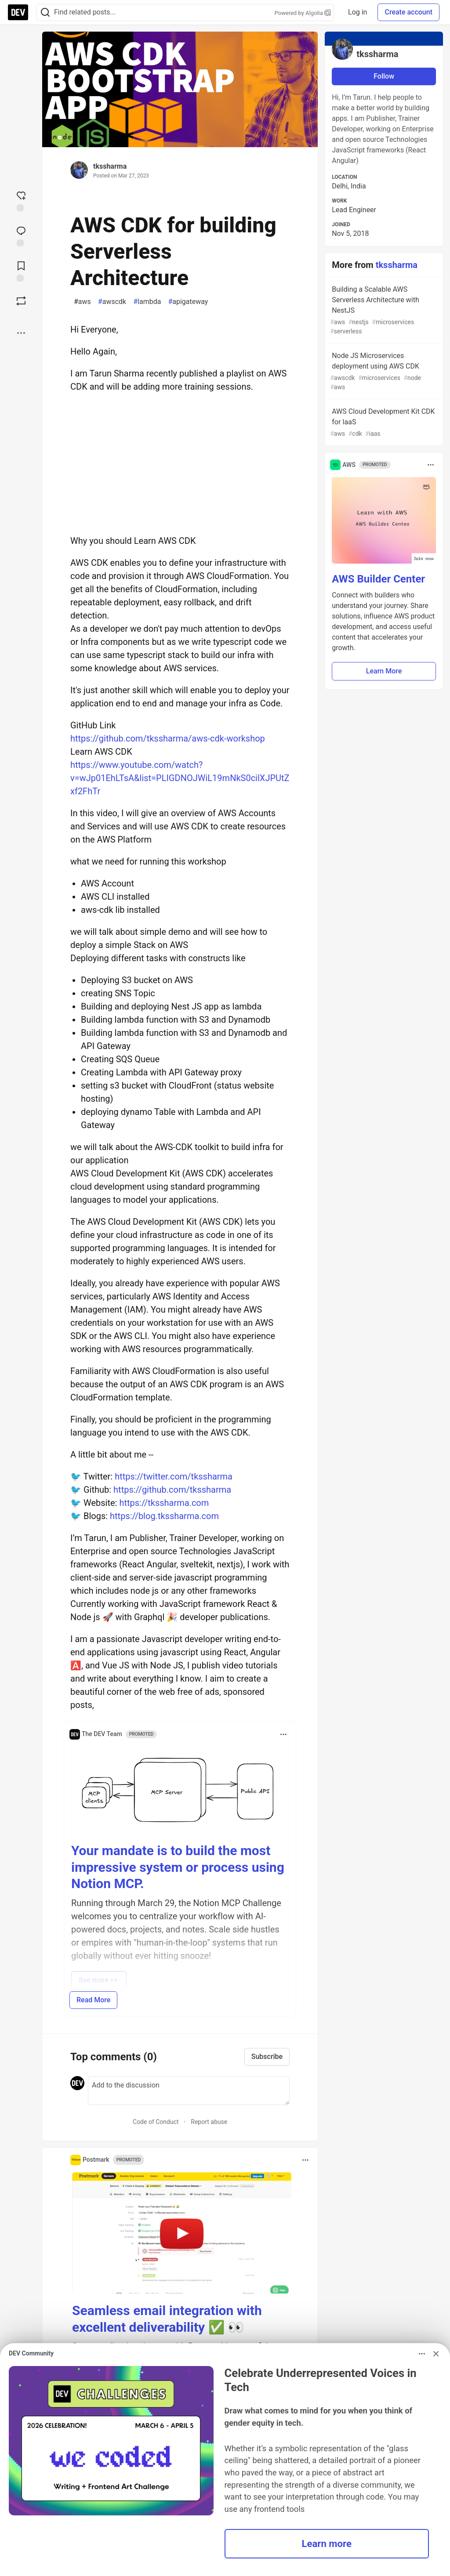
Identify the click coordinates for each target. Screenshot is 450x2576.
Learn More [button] (384, 671)
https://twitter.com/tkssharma (173, 1476)
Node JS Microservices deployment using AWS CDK (383, 371)
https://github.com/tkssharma (172, 1489)
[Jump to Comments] (21, 235)
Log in (357, 12)
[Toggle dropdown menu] (283, 1734)
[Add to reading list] (21, 271)
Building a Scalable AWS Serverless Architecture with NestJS (383, 310)
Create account (408, 12)
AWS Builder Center (378, 579)
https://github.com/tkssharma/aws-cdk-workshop (167, 738)
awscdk (112, 302)
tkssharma (110, 166)
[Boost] (21, 301)
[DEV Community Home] (18, 12)
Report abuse (209, 2121)
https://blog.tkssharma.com (164, 1516)
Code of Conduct (156, 2121)
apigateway (188, 302)
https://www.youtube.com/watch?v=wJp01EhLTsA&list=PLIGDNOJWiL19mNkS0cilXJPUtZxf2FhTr (180, 778)
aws (82, 302)
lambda (147, 302)
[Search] (45, 12)
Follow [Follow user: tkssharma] (384, 76)
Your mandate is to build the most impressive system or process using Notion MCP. (177, 1867)
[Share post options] (21, 333)
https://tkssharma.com (164, 1503)
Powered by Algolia (303, 13)
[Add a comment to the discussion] (188, 2091)
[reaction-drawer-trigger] (21, 200)
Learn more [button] (327, 2543)
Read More (93, 2000)
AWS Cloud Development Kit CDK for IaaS (383, 422)
